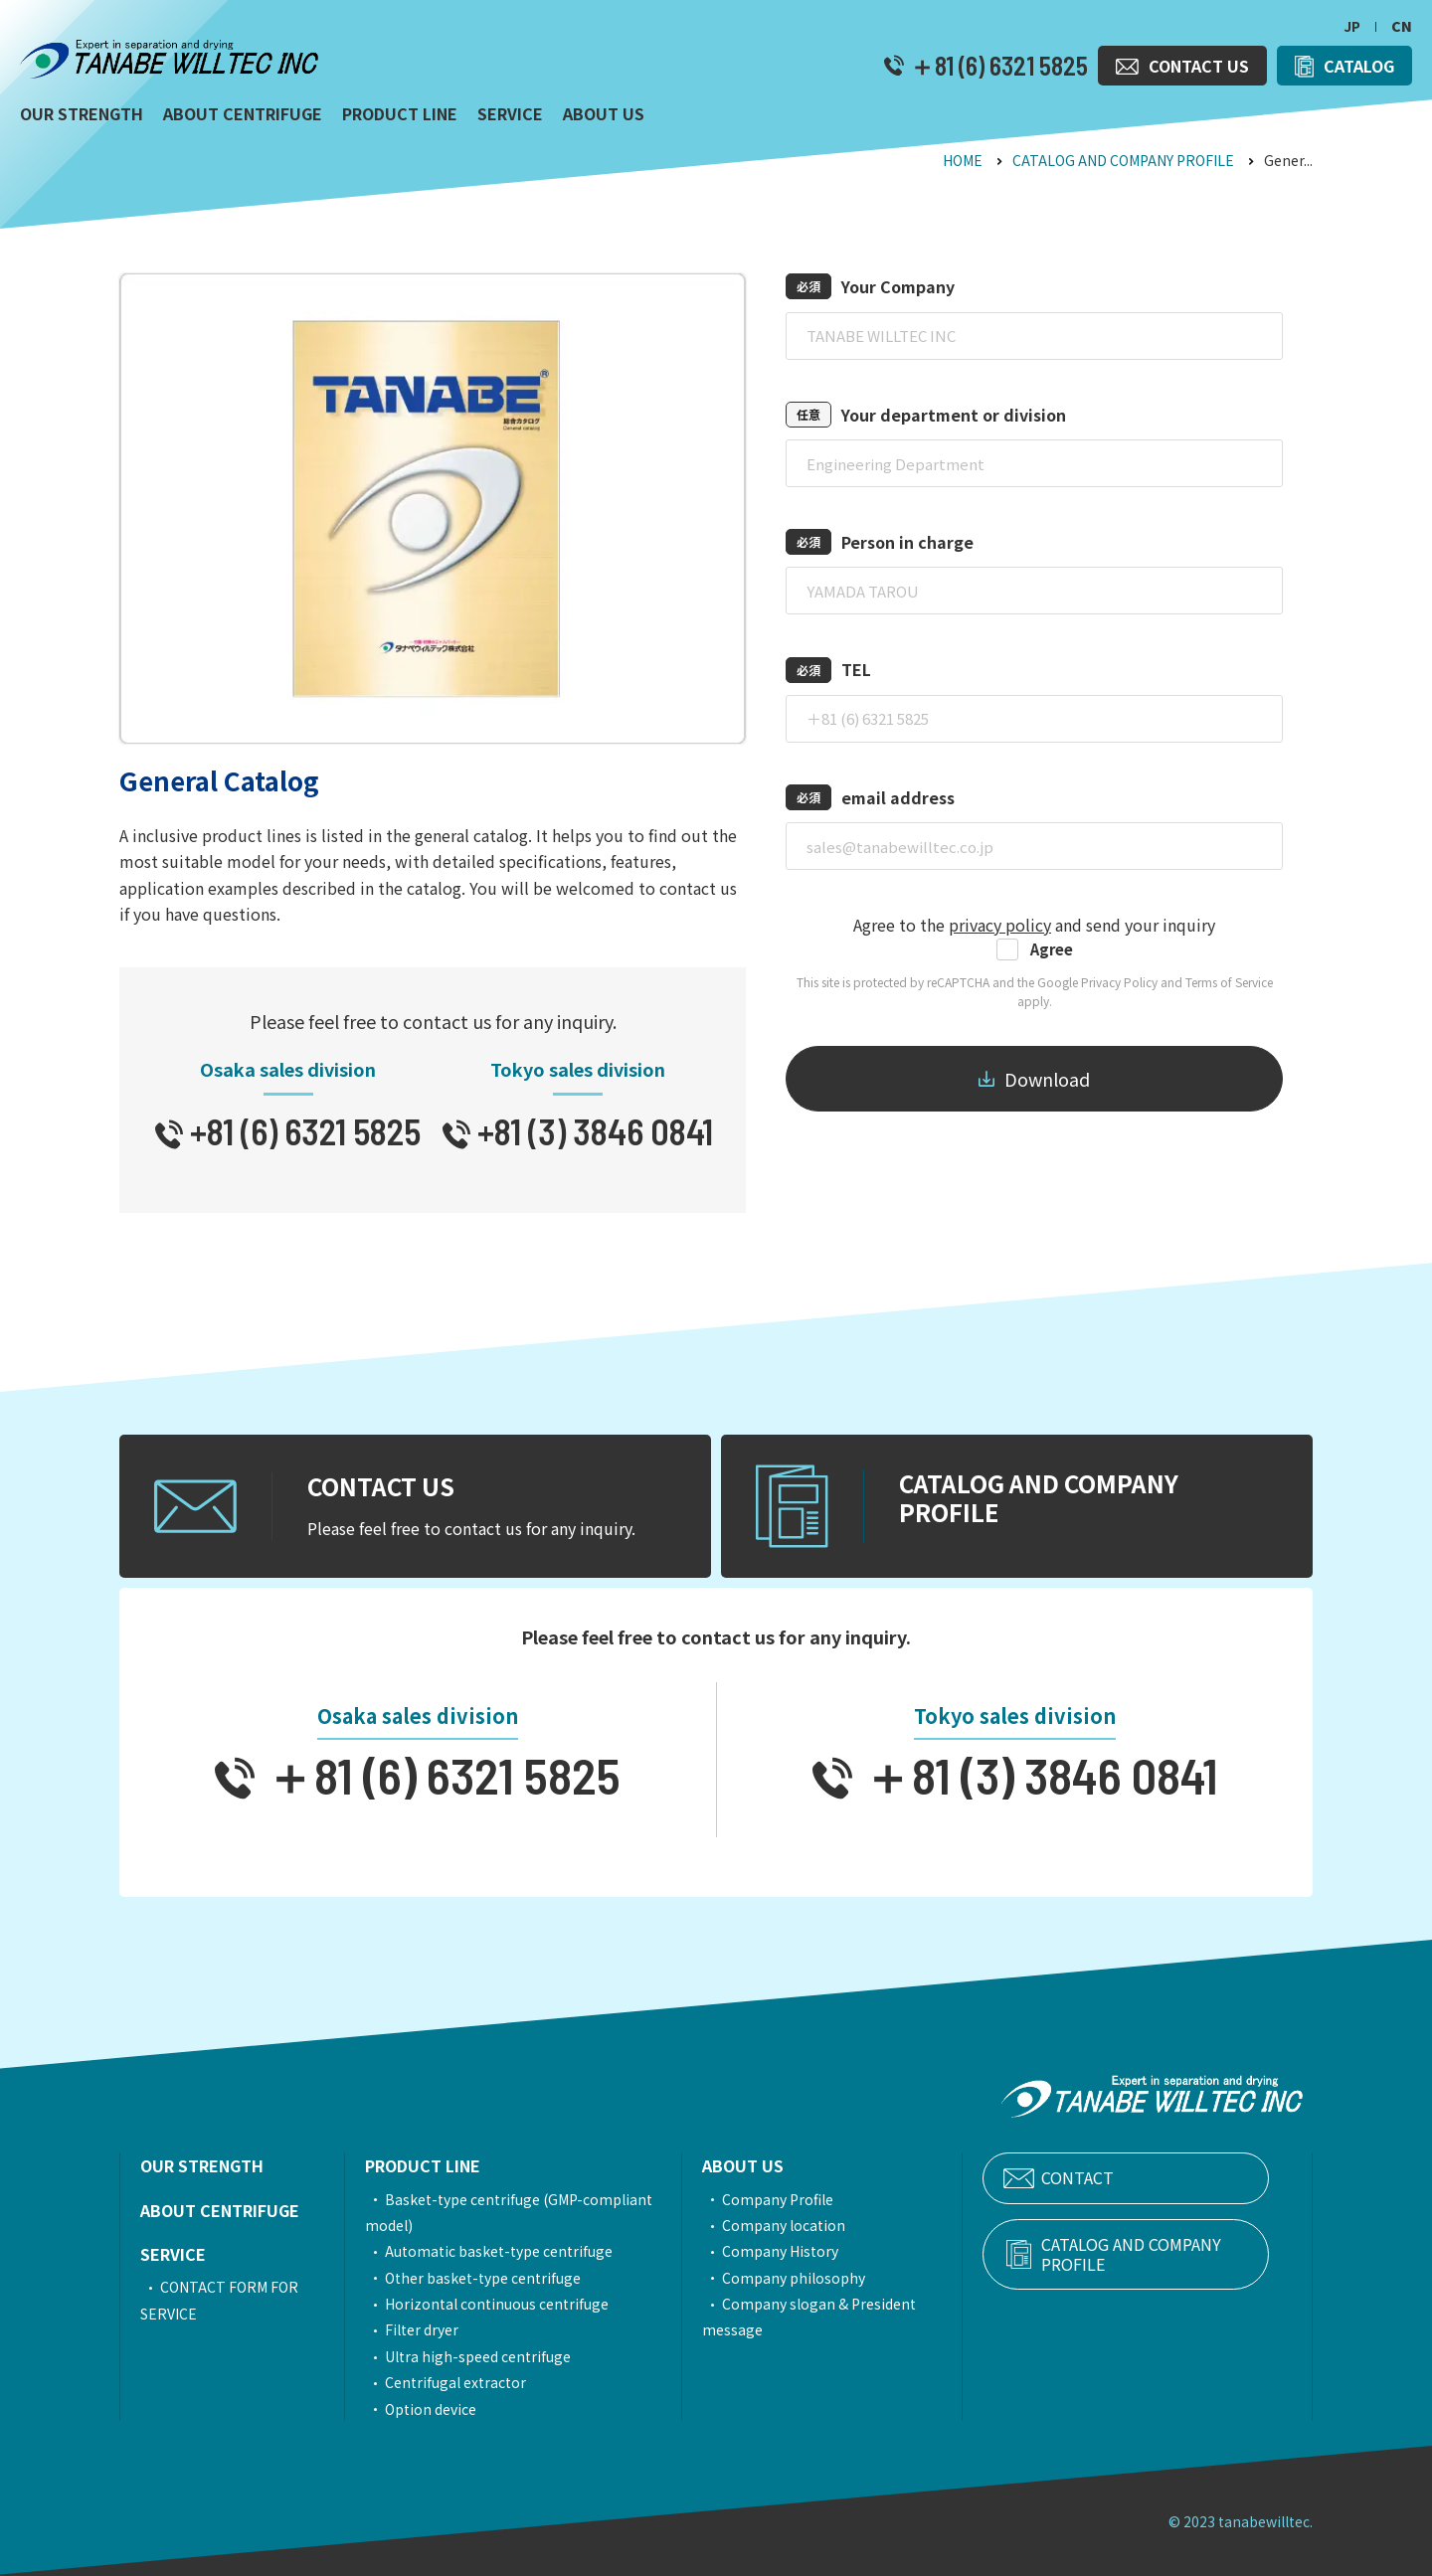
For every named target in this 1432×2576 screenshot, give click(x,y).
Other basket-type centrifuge (495, 2278)
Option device (442, 2409)
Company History (811, 2251)
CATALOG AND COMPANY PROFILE (1123, 160)
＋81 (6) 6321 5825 (996, 66)
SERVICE (173, 2254)
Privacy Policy (1119, 981)
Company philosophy (824, 2278)
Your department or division (953, 415)
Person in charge (907, 542)
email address (898, 797)
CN (1401, 26)
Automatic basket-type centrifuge (511, 2251)
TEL (856, 669)
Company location (814, 2225)
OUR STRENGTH (202, 2165)
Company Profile (808, 2199)
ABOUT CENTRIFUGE (219, 2210)
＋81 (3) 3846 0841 (1035, 1775)
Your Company (898, 286)
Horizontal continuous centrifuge (509, 2304)
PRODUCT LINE (434, 2165)
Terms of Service (1229, 981)
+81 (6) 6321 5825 (302, 1131)
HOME (963, 160)
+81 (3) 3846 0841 (591, 1131)
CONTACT (1123, 2178)
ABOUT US (773, 2165)
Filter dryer (433, 2329)
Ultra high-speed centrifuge (490, 2356)
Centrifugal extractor (467, 2382)
